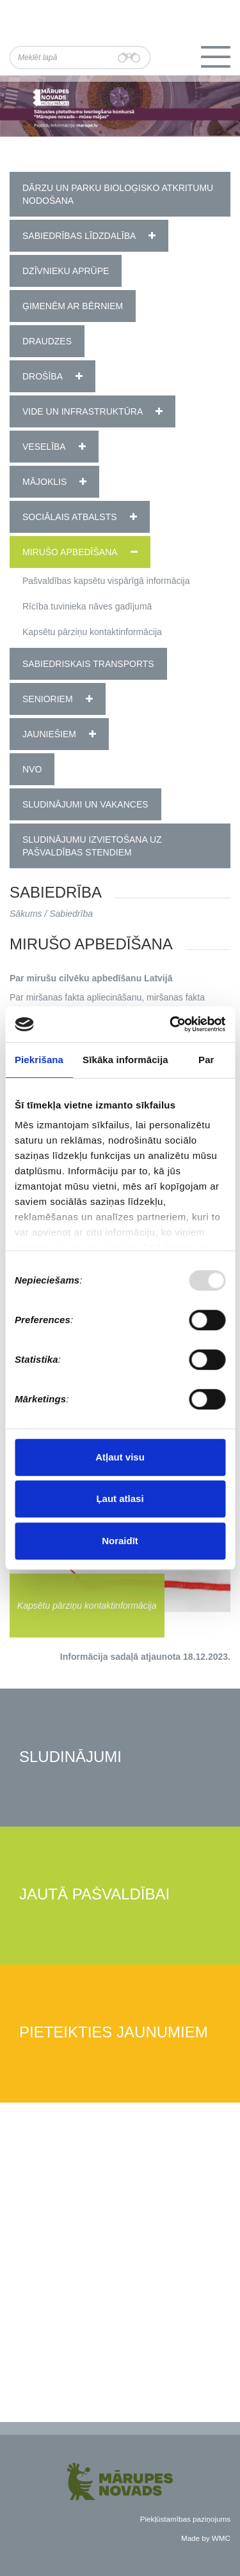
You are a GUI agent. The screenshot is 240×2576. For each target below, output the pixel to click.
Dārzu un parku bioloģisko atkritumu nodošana (117, 194)
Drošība (42, 376)
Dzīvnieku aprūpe (65, 271)
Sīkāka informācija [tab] (125, 1059)
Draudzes (47, 341)
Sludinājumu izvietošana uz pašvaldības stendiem (92, 845)
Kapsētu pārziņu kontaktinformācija (92, 632)
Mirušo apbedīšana (70, 552)
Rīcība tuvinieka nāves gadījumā (87, 606)
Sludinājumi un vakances (85, 804)
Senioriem (47, 699)
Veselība (44, 446)
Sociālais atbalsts (69, 517)
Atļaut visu (120, 1457)
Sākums (26, 913)
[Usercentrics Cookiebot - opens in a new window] (170, 1024)
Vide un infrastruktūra (82, 411)
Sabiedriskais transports (88, 664)
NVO (32, 769)
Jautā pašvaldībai (94, 1895)
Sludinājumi (70, 1757)
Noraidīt (120, 1540)
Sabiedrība (71, 913)
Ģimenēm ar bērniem (72, 306)
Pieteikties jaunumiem (113, 2033)
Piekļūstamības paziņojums (185, 2519)
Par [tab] (206, 1059)
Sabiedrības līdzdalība (79, 236)
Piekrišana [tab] (39, 1059)
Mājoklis (44, 482)
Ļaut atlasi (119, 1498)
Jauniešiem (49, 734)
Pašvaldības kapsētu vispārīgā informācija (105, 581)
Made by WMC (205, 2538)
